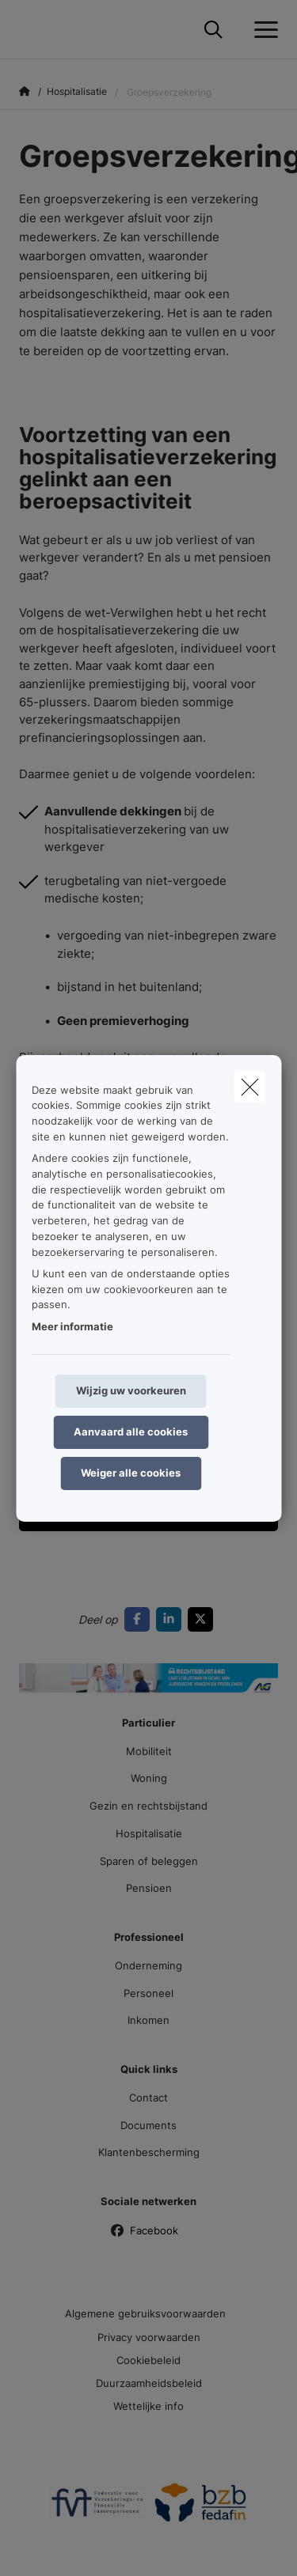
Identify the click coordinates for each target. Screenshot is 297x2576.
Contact (148, 2097)
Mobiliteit (149, 1751)
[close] (249, 1086)
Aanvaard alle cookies (131, 1431)
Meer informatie (72, 1326)
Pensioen (149, 1888)
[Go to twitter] (203, 1618)
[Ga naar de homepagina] (28, 29)
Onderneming (148, 1965)
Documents (148, 2125)
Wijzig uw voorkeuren (131, 1390)
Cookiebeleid (148, 2360)
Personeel (148, 1993)
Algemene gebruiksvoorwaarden (145, 2313)
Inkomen (148, 2020)
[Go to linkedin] (172, 1618)
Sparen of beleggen (149, 1861)
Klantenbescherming (149, 2152)
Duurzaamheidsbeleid (149, 2383)
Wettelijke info (148, 2406)
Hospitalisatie (149, 1833)
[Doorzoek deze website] (213, 30)
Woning (149, 1778)
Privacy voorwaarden (148, 2337)
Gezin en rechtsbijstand (148, 1805)
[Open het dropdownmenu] (262, 30)
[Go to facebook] (140, 1618)
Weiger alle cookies (131, 1472)
